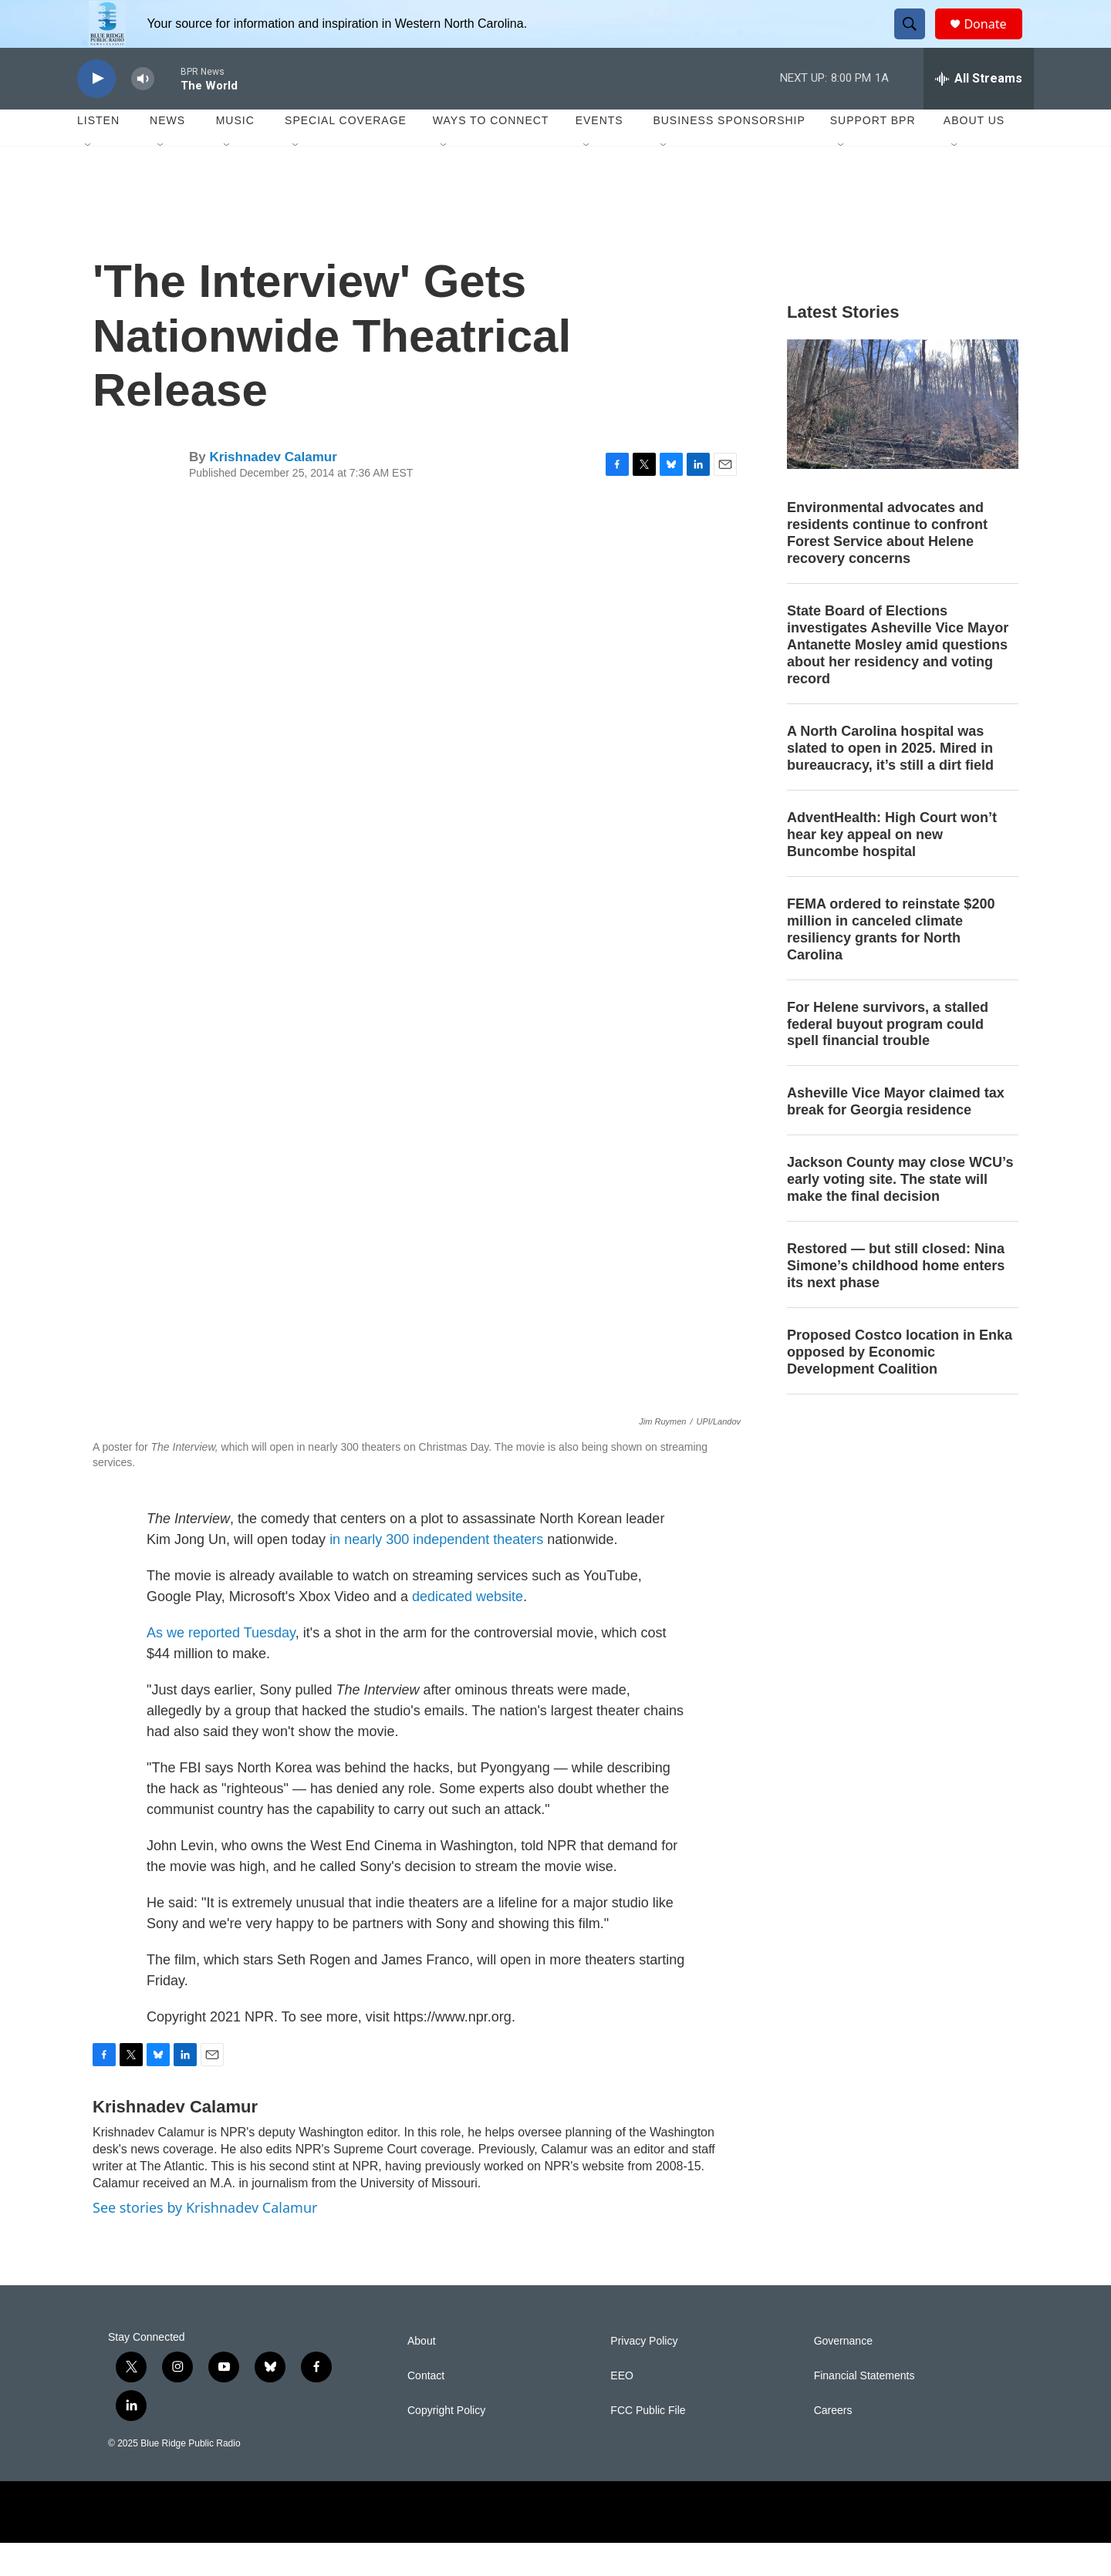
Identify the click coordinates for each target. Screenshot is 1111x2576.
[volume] (143, 112)
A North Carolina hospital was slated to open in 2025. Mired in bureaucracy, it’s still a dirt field (890, 781)
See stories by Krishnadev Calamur (205, 2240)
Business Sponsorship (729, 154)
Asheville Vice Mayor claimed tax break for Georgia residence (896, 1135)
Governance (843, 2374)
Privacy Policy (643, 2374)
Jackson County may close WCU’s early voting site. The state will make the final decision (900, 1213)
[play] (96, 112)
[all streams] (979, 112)
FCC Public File (647, 2444)
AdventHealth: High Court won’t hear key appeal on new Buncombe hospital (892, 867)
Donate (994, 40)
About (421, 2374)
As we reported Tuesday (221, 1666)
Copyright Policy (446, 2444)
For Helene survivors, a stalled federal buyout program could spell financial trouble (887, 1057)
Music (235, 154)
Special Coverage (346, 154)
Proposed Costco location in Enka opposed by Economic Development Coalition (899, 1385)
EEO (621, 2409)
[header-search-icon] (916, 40)
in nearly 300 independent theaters (436, 1572)
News (167, 154)
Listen (98, 154)
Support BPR (873, 154)
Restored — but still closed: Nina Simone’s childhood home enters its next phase (896, 1298)
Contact (425, 2409)
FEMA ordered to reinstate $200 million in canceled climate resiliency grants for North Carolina (890, 962)
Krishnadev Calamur (272, 490)
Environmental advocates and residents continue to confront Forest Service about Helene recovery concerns (887, 567)
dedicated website (467, 1629)
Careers (833, 2444)
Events (599, 154)
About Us (974, 154)
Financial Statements (864, 2409)
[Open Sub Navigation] (89, 179)
